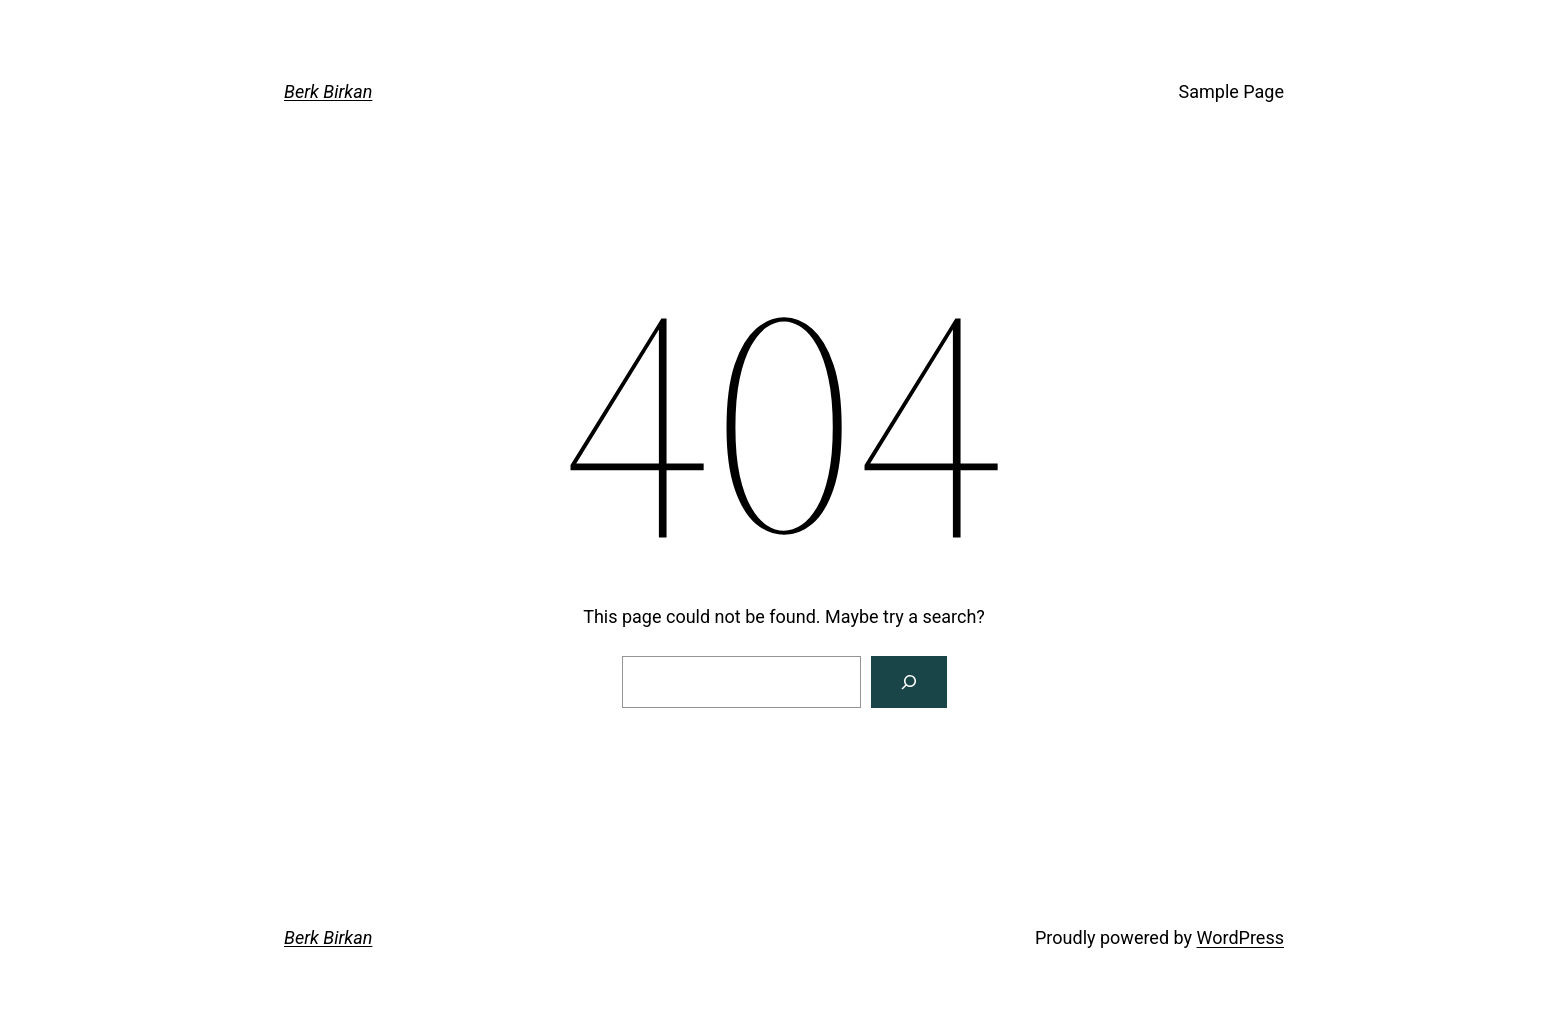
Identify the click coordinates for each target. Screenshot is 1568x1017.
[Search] (909, 682)
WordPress (1240, 937)
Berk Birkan (328, 91)
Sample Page (1231, 91)
